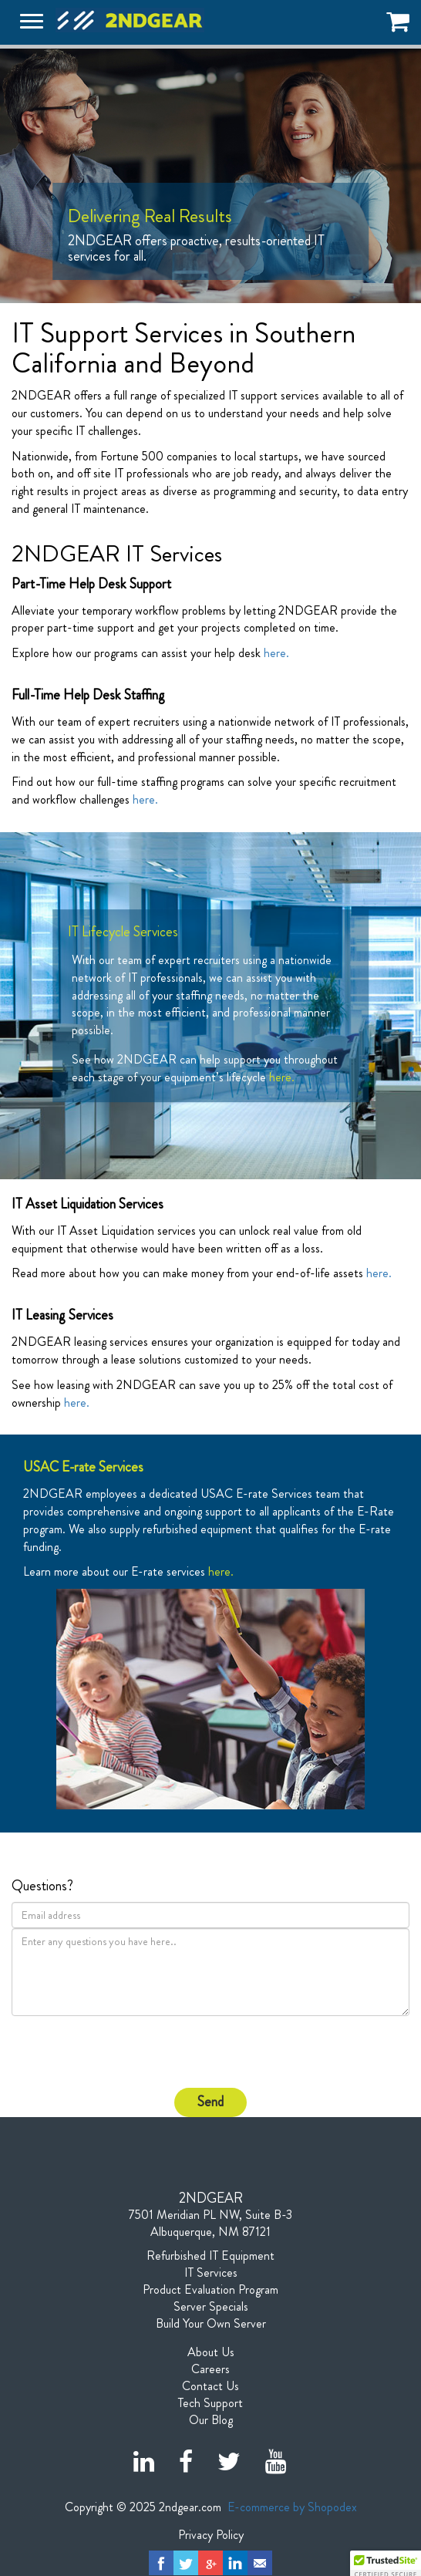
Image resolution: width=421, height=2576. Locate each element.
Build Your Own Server (211, 2323)
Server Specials (210, 2306)
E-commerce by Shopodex (292, 2507)
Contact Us (210, 2386)
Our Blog (211, 2420)
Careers (210, 2369)
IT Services (210, 2272)
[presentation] (102, 2051)
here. (276, 653)
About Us (210, 2352)
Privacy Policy (211, 2535)
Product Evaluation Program (210, 2289)
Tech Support (210, 2403)
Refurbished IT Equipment (210, 2255)
